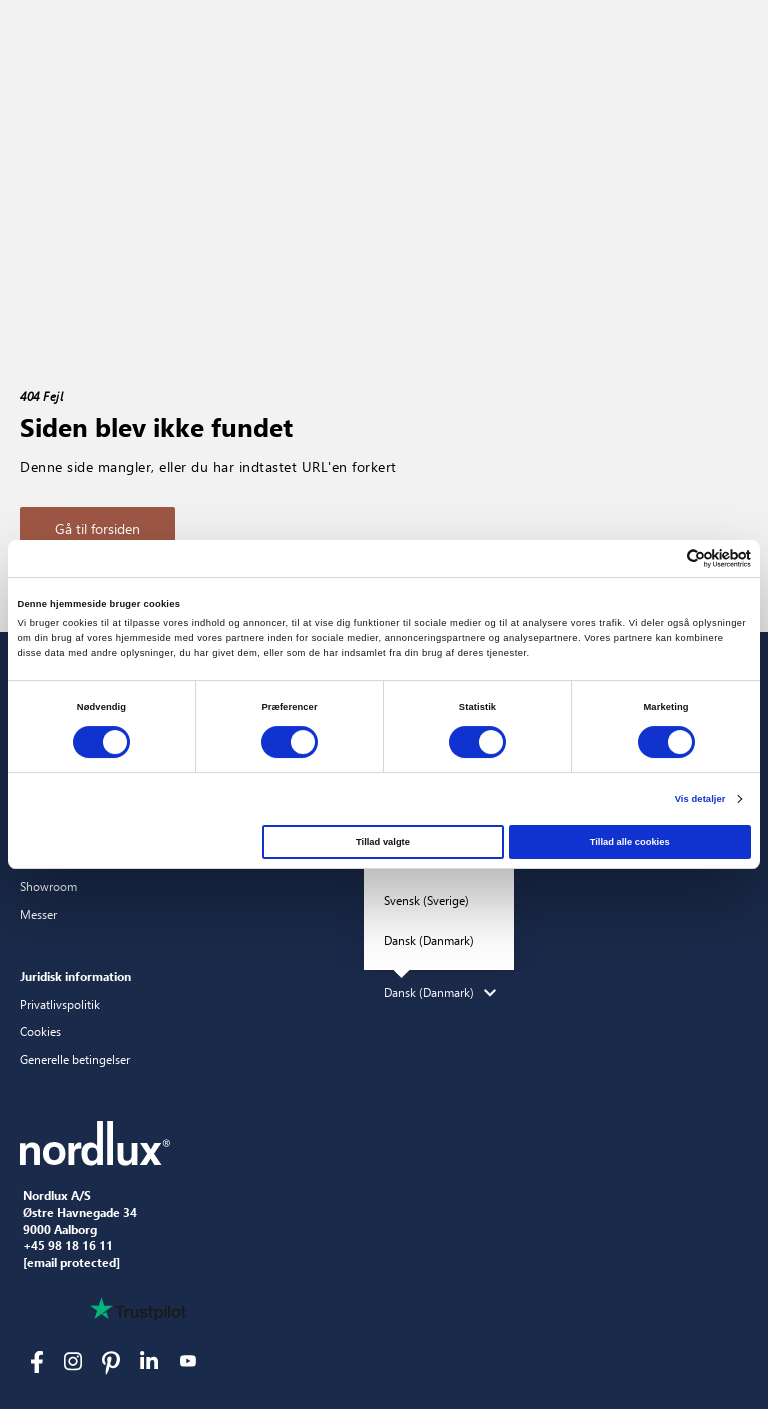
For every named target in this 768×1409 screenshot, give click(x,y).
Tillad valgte (383, 842)
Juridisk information (75, 976)
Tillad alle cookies (630, 842)
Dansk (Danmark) (429, 940)
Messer (38, 914)
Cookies (40, 1031)
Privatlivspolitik (60, 1004)
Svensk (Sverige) (426, 900)
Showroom (48, 886)
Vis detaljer (700, 799)
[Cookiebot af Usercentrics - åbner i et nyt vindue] (663, 558)
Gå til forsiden (97, 528)
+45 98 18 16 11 (68, 1246)
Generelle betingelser (75, 1059)
